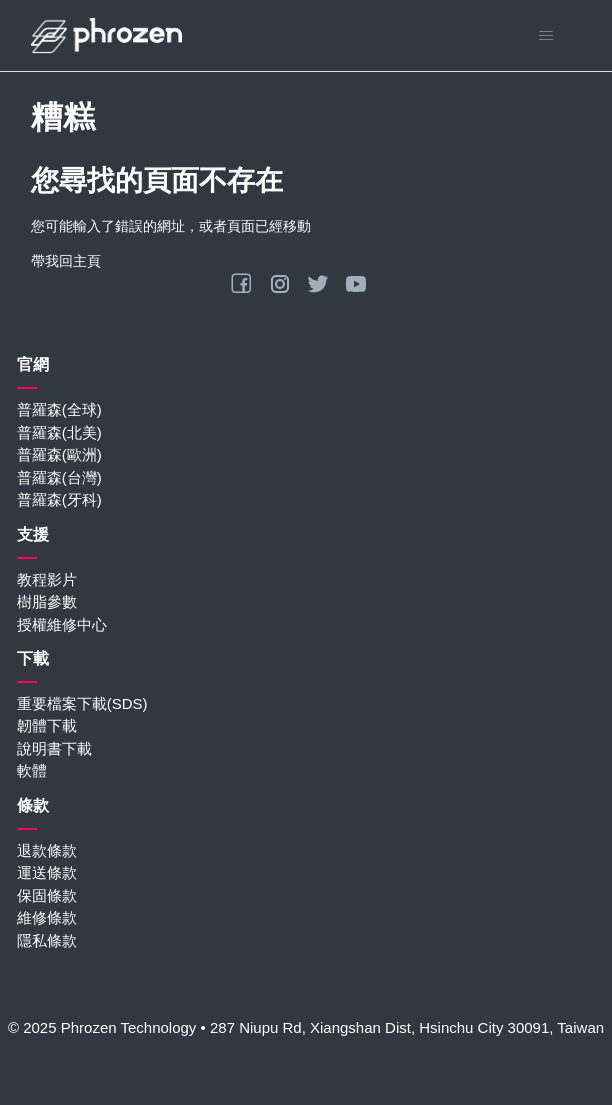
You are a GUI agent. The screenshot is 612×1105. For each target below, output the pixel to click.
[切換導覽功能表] (545, 36)
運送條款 (47, 872)
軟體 (32, 770)
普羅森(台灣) (59, 477)
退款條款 (47, 850)
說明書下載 (54, 748)
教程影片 (47, 579)
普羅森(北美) (59, 432)
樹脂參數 (47, 601)
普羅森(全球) (59, 409)
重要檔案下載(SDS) (82, 703)
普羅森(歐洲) (59, 454)
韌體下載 (47, 725)
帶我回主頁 (66, 261)
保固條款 (47, 895)
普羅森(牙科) (59, 499)
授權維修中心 (62, 624)
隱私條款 (47, 940)
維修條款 (47, 917)
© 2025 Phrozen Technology (102, 1027)
